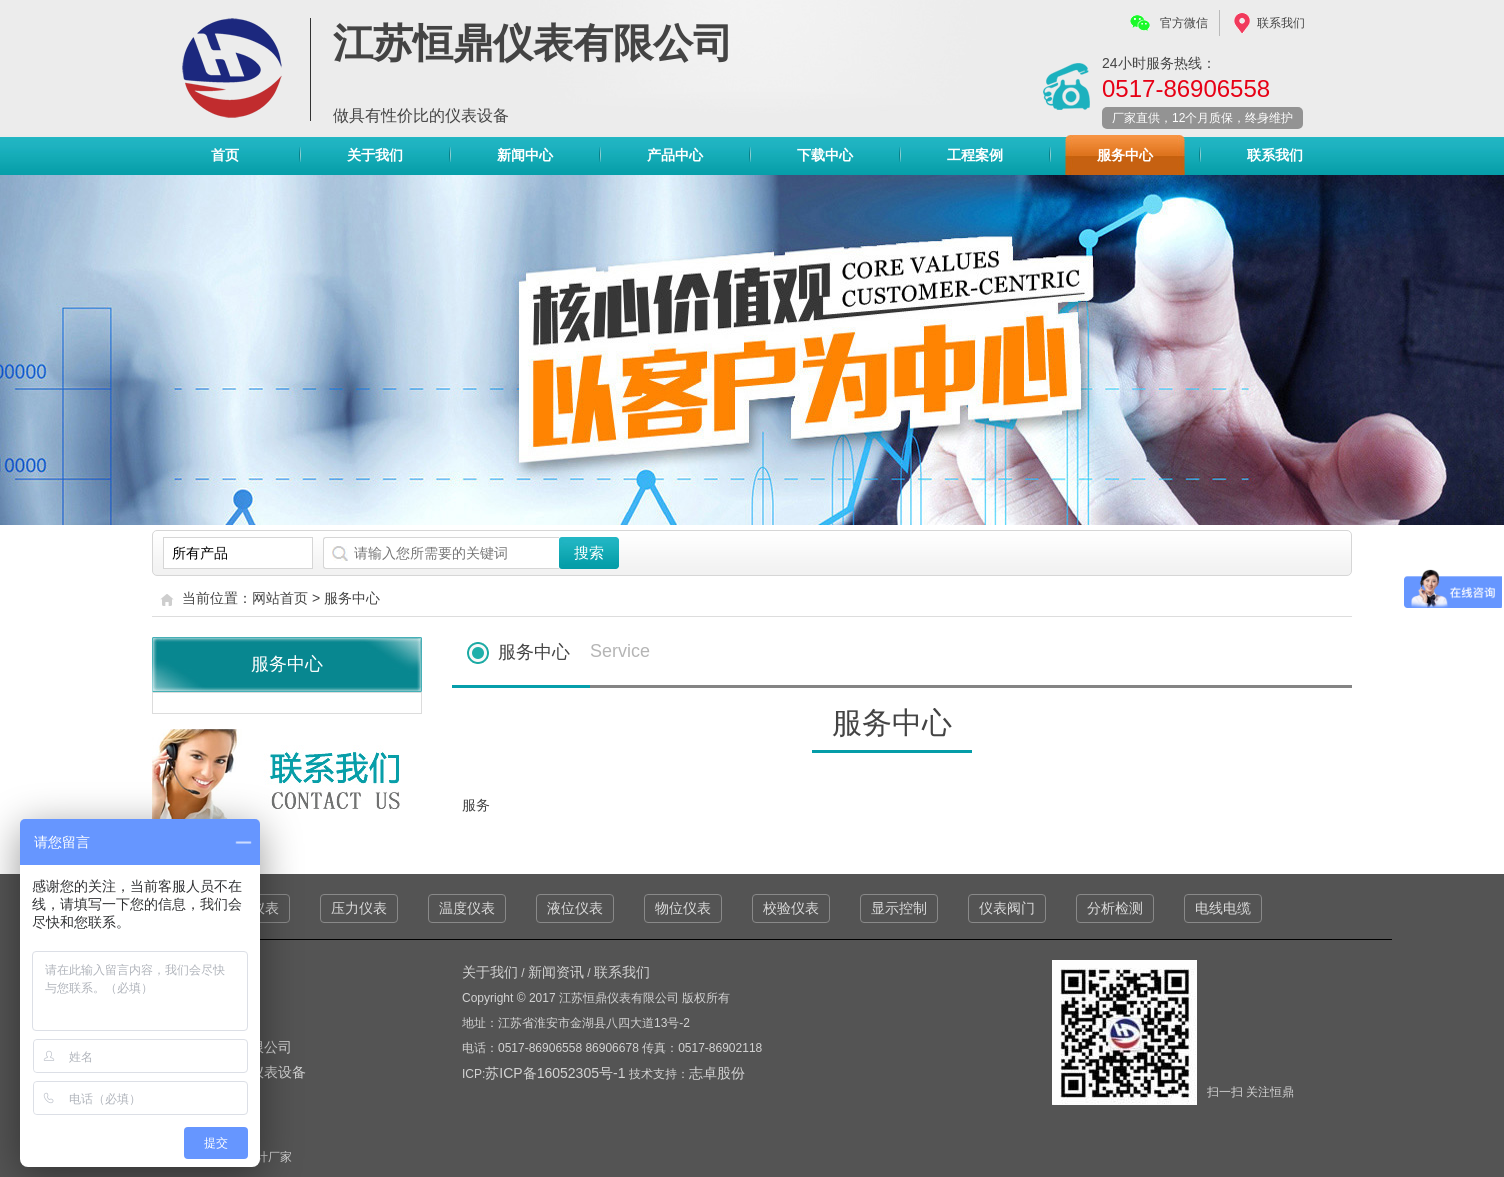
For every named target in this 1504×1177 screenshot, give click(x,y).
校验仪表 (791, 908)
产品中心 (675, 160)
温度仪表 (467, 908)
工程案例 (975, 155)
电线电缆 (1223, 908)
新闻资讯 (556, 972)
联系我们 (1281, 23)
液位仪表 (575, 908)
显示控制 (899, 908)
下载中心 (825, 155)
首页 (225, 155)
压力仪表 (359, 908)
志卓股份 (717, 1073)
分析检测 (1115, 908)
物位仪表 (683, 908)
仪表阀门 (1007, 908)
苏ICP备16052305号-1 (557, 1073)
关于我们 (375, 155)
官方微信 (1184, 23)
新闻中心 (525, 155)
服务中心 (1125, 155)
